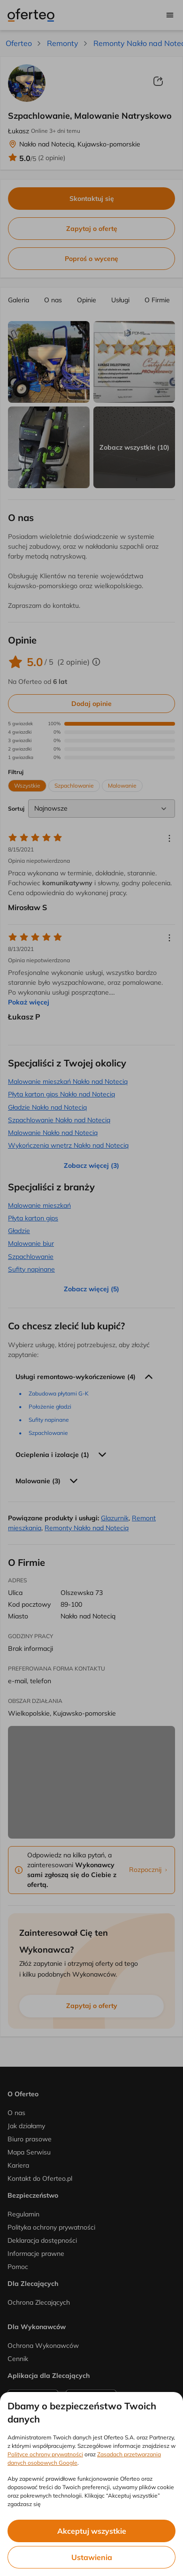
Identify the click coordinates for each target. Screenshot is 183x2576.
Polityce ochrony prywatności (45, 2454)
